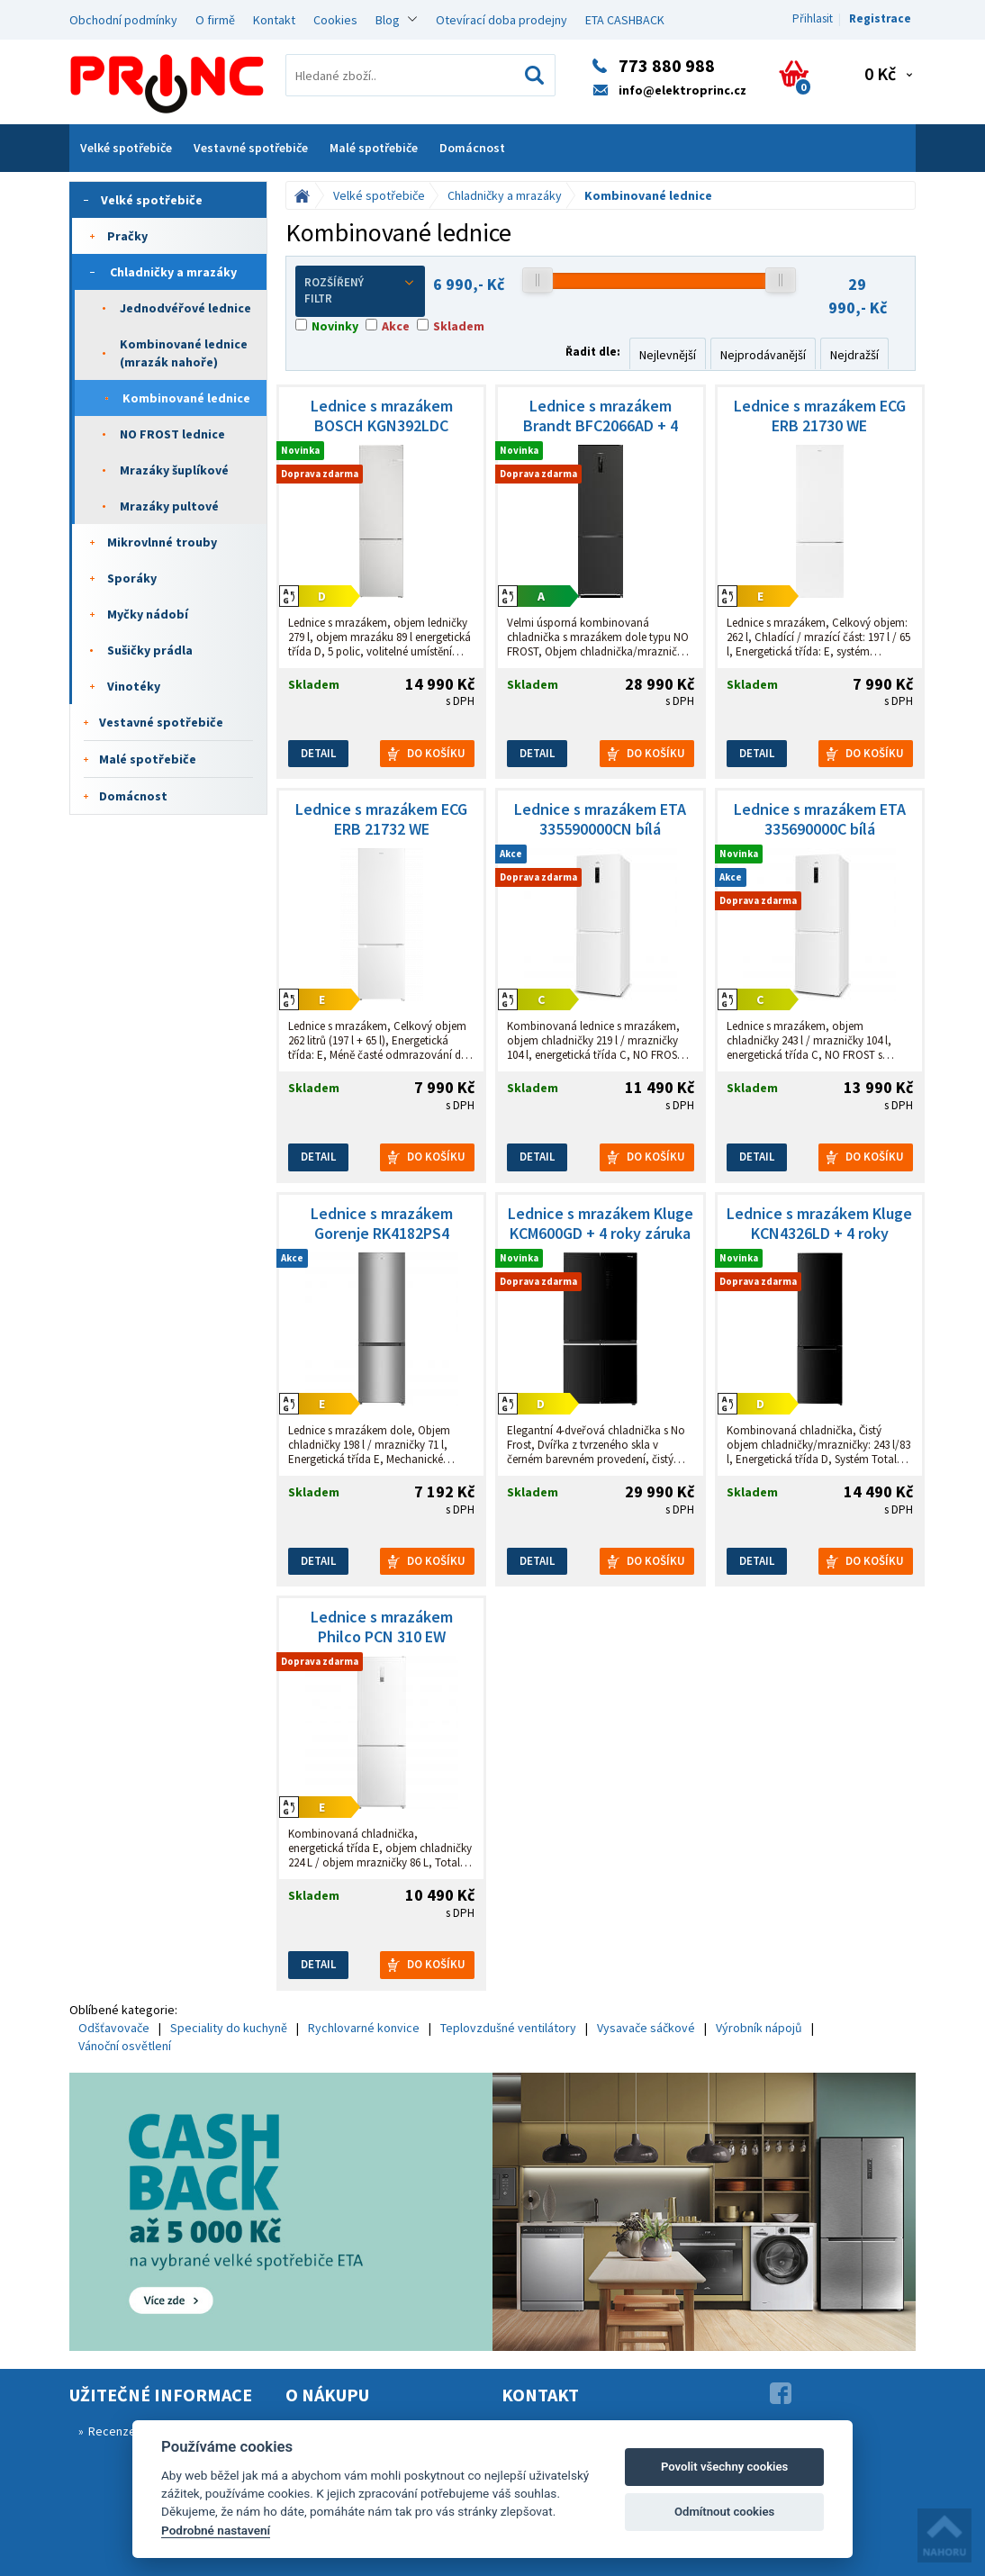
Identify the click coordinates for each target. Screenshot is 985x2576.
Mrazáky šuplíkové (174, 470)
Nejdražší (854, 355)
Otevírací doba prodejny (501, 20)
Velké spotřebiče (126, 148)
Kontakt (274, 20)
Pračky (127, 236)
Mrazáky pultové (169, 506)
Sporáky (132, 578)
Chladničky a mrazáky (173, 272)
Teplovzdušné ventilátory (508, 2028)
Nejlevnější (667, 355)
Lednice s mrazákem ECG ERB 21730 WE (820, 416)
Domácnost (472, 148)
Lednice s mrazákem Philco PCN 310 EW (382, 1627)
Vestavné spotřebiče (251, 148)
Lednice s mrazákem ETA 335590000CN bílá (600, 819)
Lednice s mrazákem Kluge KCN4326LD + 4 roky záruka (819, 1223)
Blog (387, 20)
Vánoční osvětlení (124, 2046)
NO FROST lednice (172, 434)
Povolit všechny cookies (724, 2466)
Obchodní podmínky (123, 20)
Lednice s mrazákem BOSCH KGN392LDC (382, 416)
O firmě (215, 20)
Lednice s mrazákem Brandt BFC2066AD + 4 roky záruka (600, 416)
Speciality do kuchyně (228, 2028)
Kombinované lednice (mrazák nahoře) (184, 353)
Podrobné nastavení (215, 2530)
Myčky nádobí (147, 614)
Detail (318, 753)
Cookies (335, 20)
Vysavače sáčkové (646, 2028)
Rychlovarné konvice (364, 2028)
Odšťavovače (113, 2028)
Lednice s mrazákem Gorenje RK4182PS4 (382, 1223)
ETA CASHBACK (624, 20)
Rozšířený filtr (360, 291)
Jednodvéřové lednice (185, 308)
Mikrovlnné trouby (162, 542)
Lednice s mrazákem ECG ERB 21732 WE (381, 819)
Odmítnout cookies (724, 2511)
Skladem (458, 326)
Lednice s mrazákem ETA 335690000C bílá (820, 819)
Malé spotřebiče (374, 148)
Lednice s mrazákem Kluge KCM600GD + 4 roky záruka (600, 1223)
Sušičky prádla (150, 650)
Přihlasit (812, 18)
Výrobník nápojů (759, 2028)
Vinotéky (133, 686)
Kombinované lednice (186, 398)
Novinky (335, 326)
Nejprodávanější (763, 355)
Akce (396, 326)
